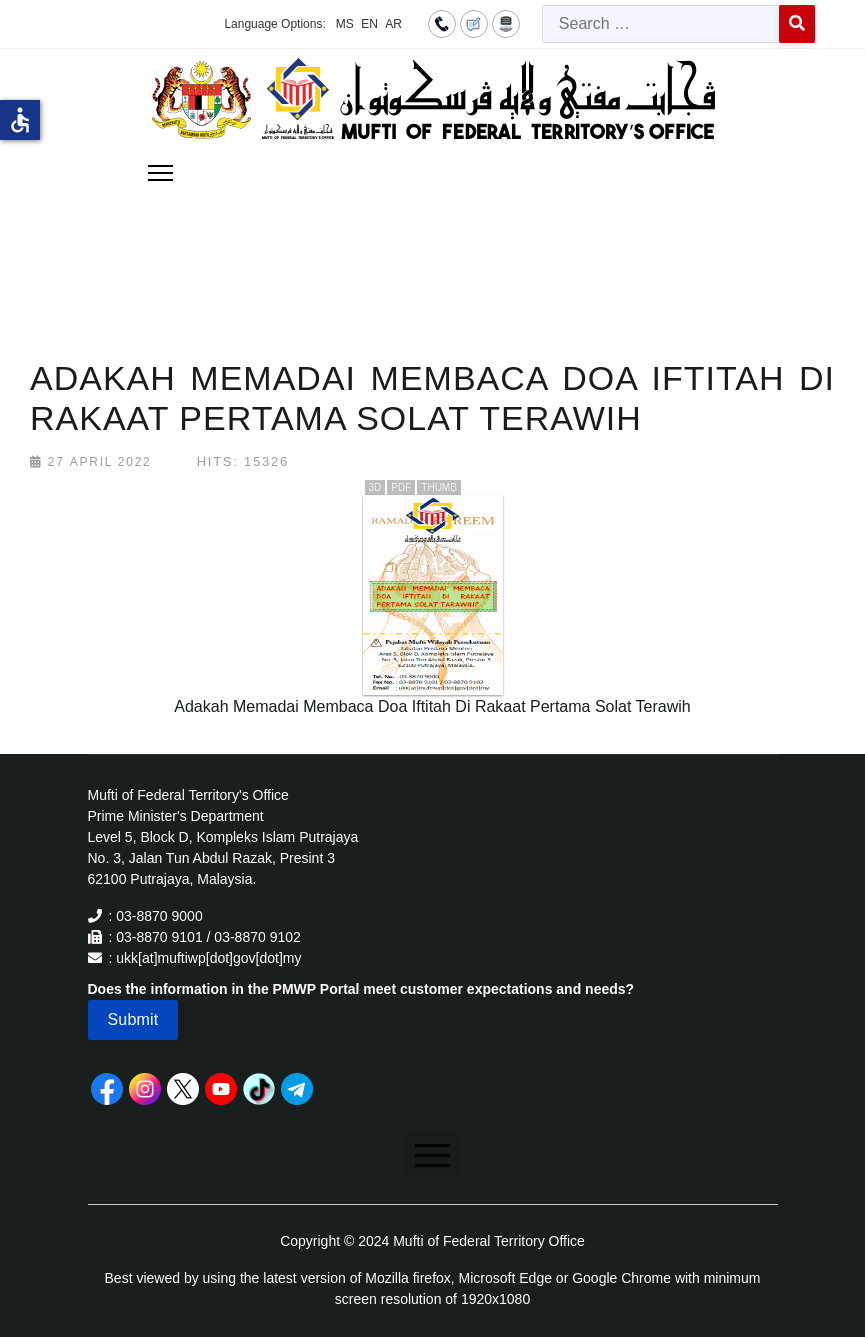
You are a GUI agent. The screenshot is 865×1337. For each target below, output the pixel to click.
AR (393, 24)
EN (369, 24)
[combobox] (661, 24)
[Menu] (160, 173)
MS (345, 24)
